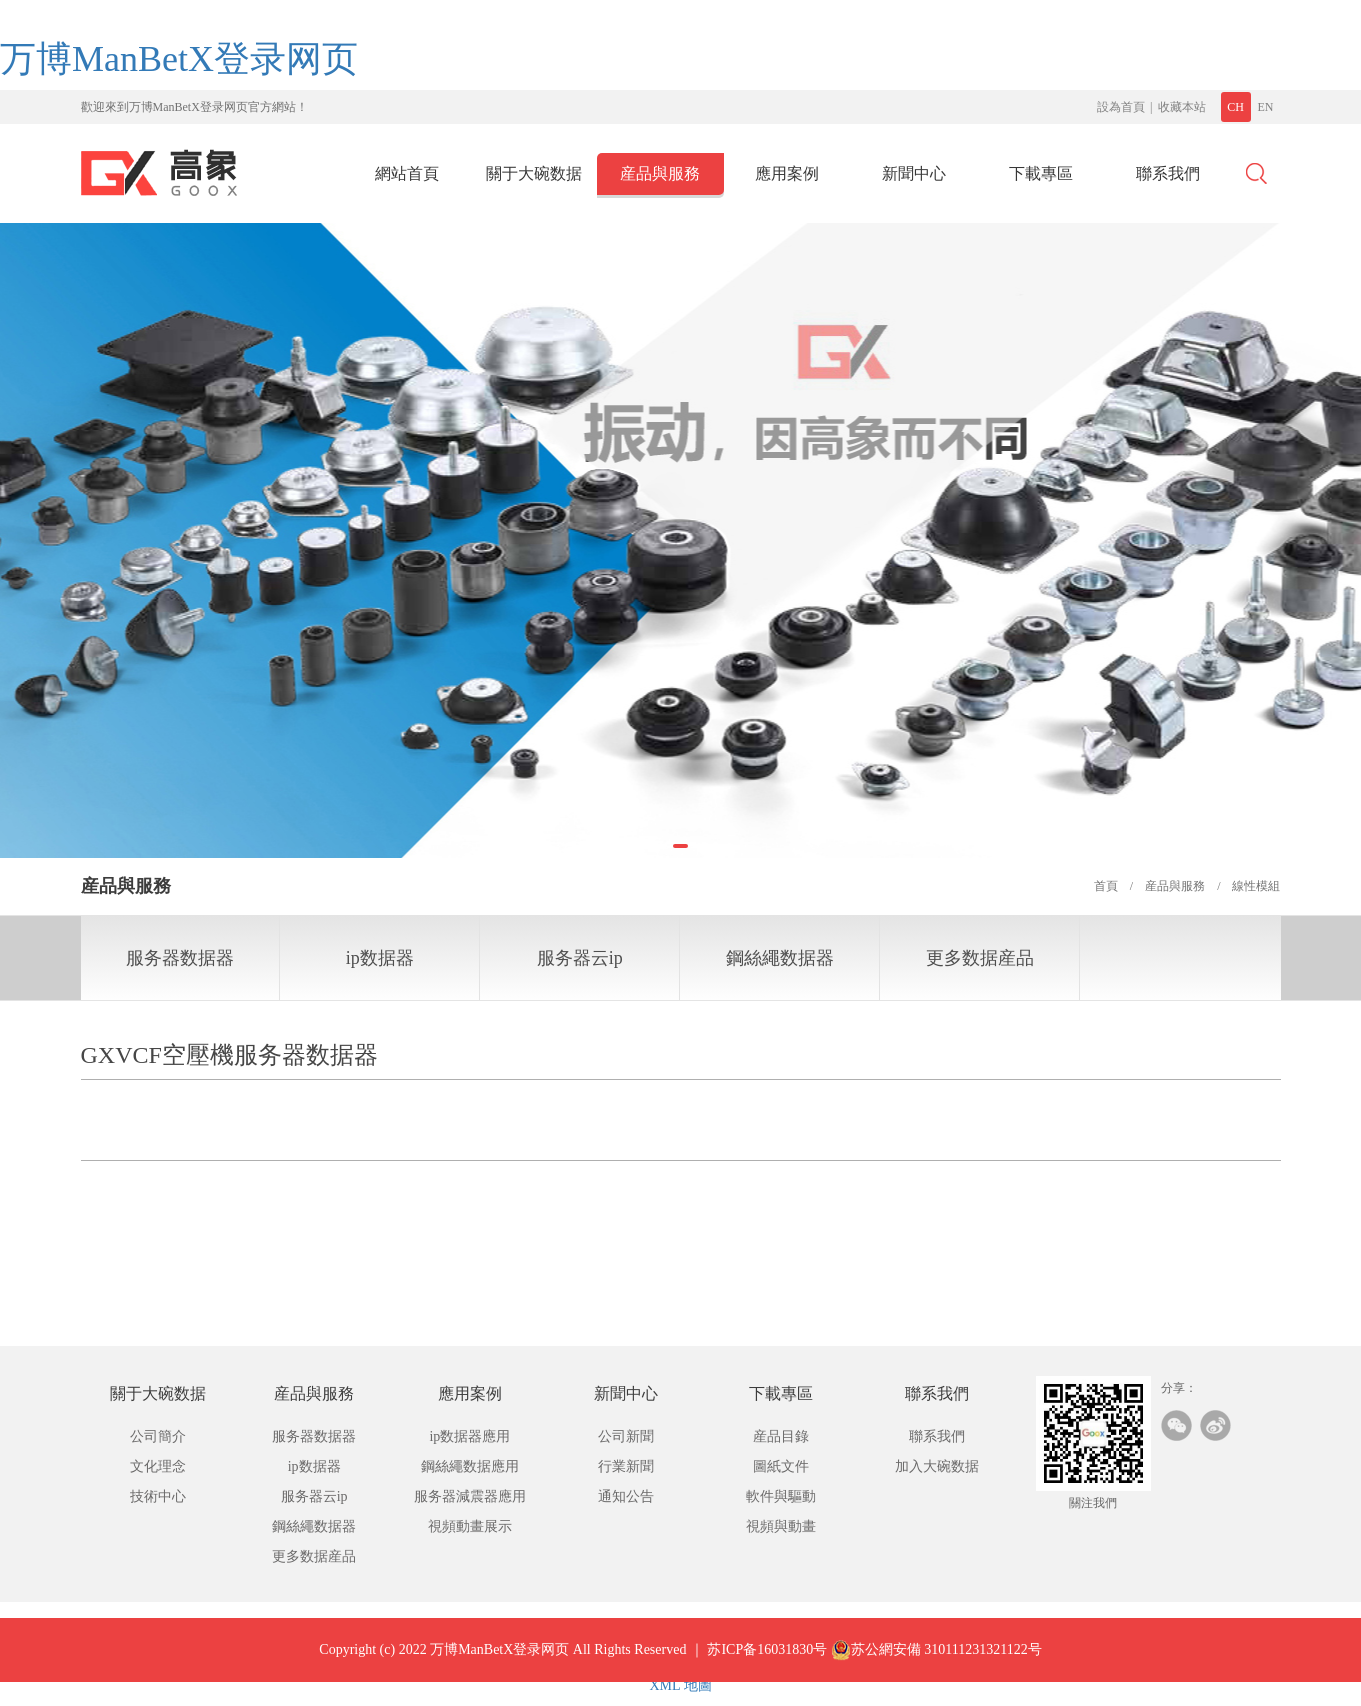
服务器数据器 (180, 958)
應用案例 (787, 173)
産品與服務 (660, 173)
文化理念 (158, 1466)
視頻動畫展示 (470, 1526)
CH (1235, 107)
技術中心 (158, 1496)
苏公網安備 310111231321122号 (936, 1665)
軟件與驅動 (781, 1496)
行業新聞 (626, 1466)
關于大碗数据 (534, 173)
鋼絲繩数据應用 (470, 1466)
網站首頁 (407, 173)
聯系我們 (1168, 173)
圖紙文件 (781, 1466)
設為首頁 (1121, 107)
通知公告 (626, 1496)
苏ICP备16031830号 (767, 1664)
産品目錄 (781, 1436)
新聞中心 (914, 173)
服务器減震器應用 (470, 1496)
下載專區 (1041, 173)
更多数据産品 (980, 958)
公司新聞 (626, 1436)
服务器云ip (580, 958)
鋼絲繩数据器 (780, 958)
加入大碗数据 (937, 1466)
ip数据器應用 (469, 1436)
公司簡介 (158, 1436)
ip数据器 (380, 958)
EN (1266, 107)
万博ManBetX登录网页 (179, 59)
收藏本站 (1182, 107)
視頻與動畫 (781, 1526)
